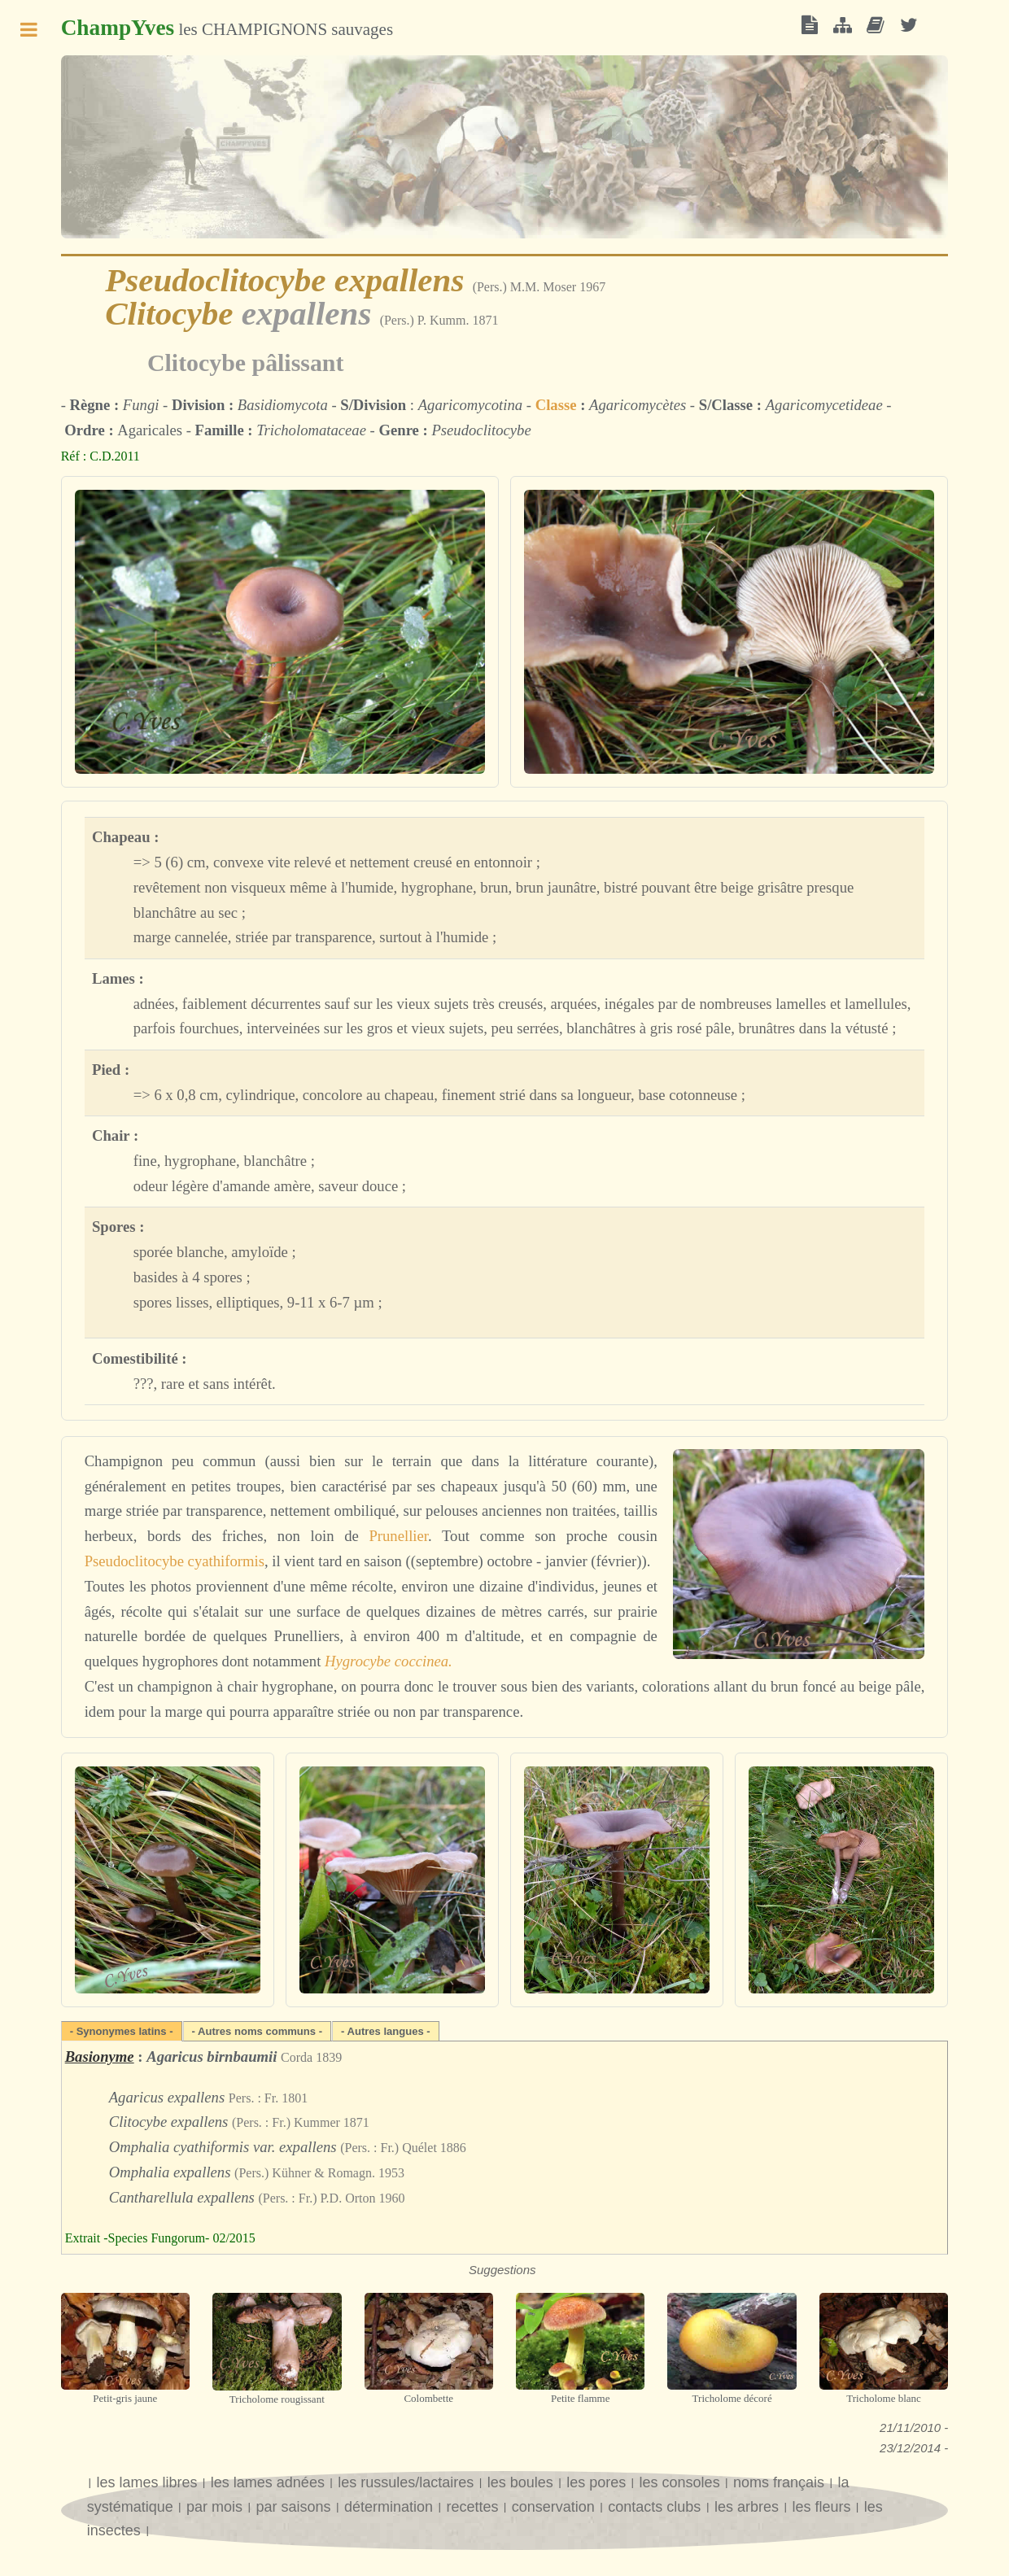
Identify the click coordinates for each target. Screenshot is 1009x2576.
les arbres (746, 2507)
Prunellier (398, 1535)
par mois (214, 2507)
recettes (472, 2507)
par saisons (293, 2507)
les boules (520, 2482)
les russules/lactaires (406, 2482)
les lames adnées (268, 2482)
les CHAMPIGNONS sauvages (227, 27)
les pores (596, 2482)
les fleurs (821, 2507)
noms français (778, 2482)
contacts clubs (656, 2507)
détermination (388, 2507)
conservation (553, 2507)
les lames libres (146, 2482)
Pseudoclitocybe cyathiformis (174, 1561)
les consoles (680, 2482)
